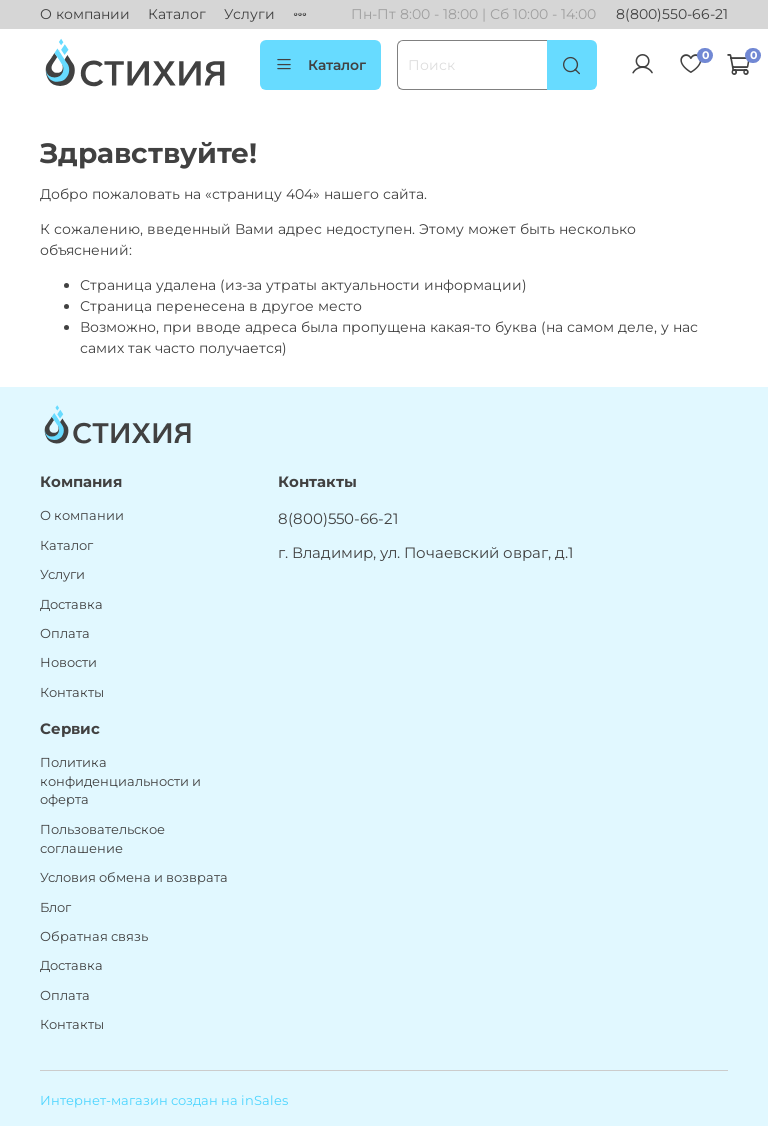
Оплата (65, 633)
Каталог (177, 14)
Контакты (72, 692)
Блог (55, 907)
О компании (85, 14)
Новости (68, 662)
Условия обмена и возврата (134, 877)
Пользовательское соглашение (102, 839)
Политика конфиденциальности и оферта (120, 781)
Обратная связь (94, 936)
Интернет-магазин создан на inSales (164, 1100)
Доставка (71, 604)
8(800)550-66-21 (672, 14)
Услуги (249, 14)
